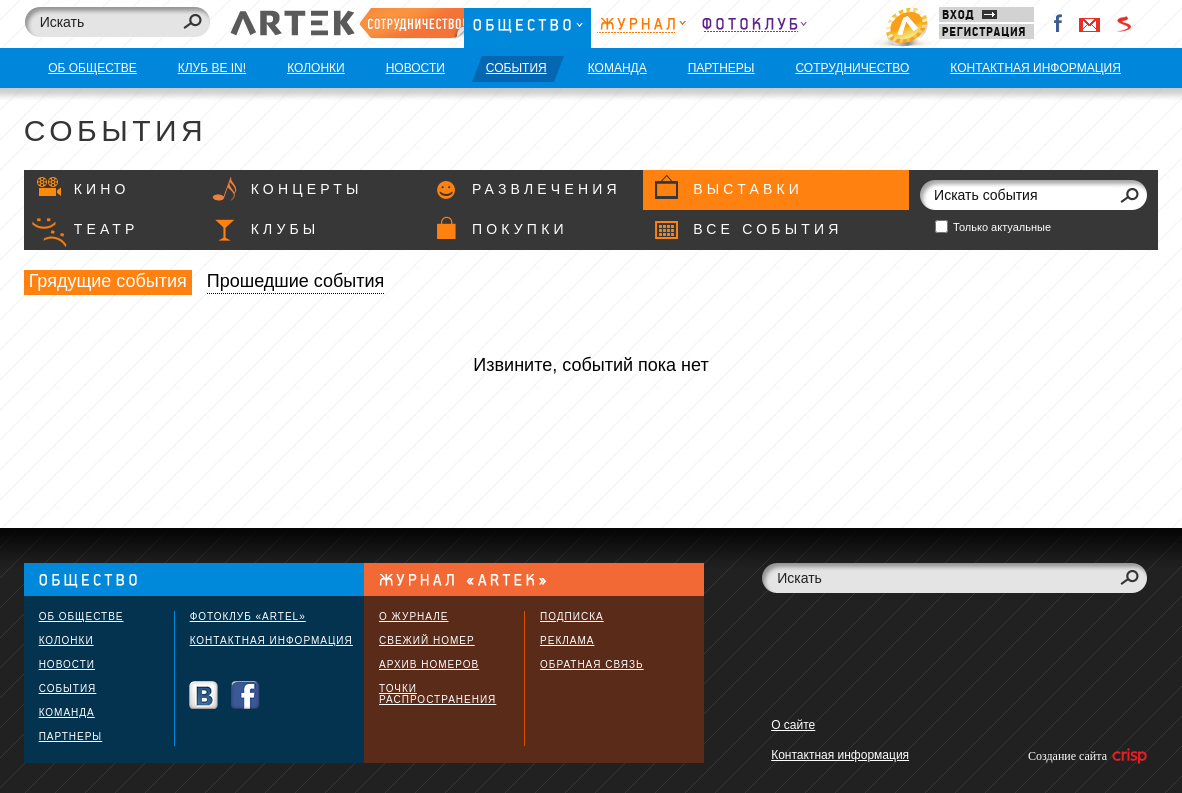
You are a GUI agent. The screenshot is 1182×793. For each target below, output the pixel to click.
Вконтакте (203, 695)
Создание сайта (1086, 756)
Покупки (520, 229)
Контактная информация (271, 640)
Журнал (641, 27)
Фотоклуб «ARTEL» (248, 616)
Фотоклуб (754, 27)
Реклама (567, 640)
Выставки (748, 189)
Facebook (1059, 24)
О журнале (413, 616)
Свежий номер (427, 640)
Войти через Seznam (1124, 24)
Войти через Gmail (1090, 24)
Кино (102, 189)
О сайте (793, 725)
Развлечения (546, 189)
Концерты (307, 189)
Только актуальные (1002, 227)
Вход (986, 14)
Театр (106, 229)
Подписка (572, 616)
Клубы (285, 229)
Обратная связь (592, 664)
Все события (767, 229)
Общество (527, 27)
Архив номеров (429, 664)
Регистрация (986, 31)
